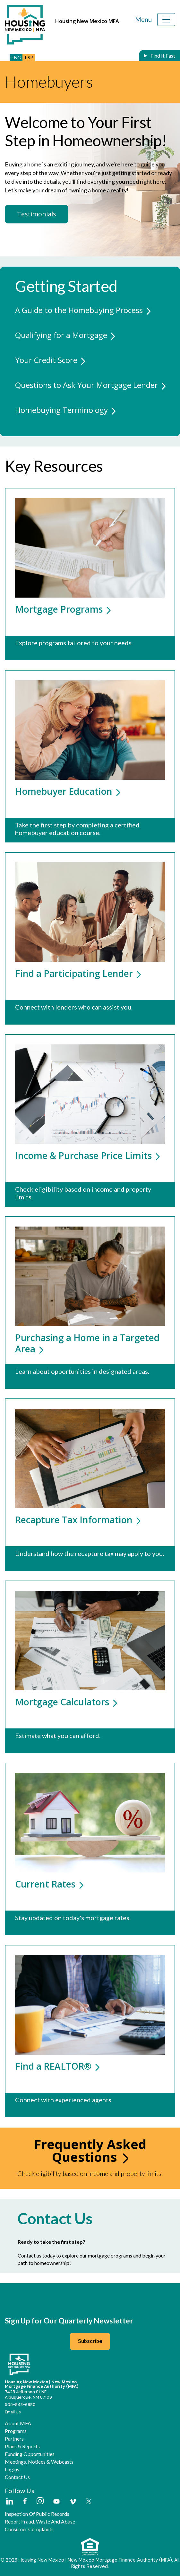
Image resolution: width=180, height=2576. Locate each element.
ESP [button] (29, 57)
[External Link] (9, 2502)
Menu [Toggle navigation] (143, 19)
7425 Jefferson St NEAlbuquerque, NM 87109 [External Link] (28, 2394)
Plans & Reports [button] (22, 2446)
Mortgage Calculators (66, 1702)
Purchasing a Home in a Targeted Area (87, 1343)
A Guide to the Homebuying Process (79, 310)
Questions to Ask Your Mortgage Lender (86, 385)
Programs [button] (16, 2431)
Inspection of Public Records (37, 2514)
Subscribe (90, 2341)
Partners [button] (14, 2439)
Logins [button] (12, 2469)
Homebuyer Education (67, 791)
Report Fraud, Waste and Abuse (40, 2521)
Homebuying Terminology (61, 410)
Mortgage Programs (63, 609)
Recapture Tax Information (78, 1520)
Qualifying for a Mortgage (61, 335)
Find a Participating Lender (78, 973)
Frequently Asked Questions (90, 2150)
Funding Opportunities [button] (30, 2454)
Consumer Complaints (29, 2529)
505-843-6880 (20, 2404)
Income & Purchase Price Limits (87, 1155)
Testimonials (36, 214)
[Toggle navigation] (166, 19)
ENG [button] (16, 57)
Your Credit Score (46, 360)
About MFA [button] (18, 2423)
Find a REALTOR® (57, 2066)
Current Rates (49, 1884)
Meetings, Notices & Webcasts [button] (39, 2462)
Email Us (13, 2412)
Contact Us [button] (17, 2477)
